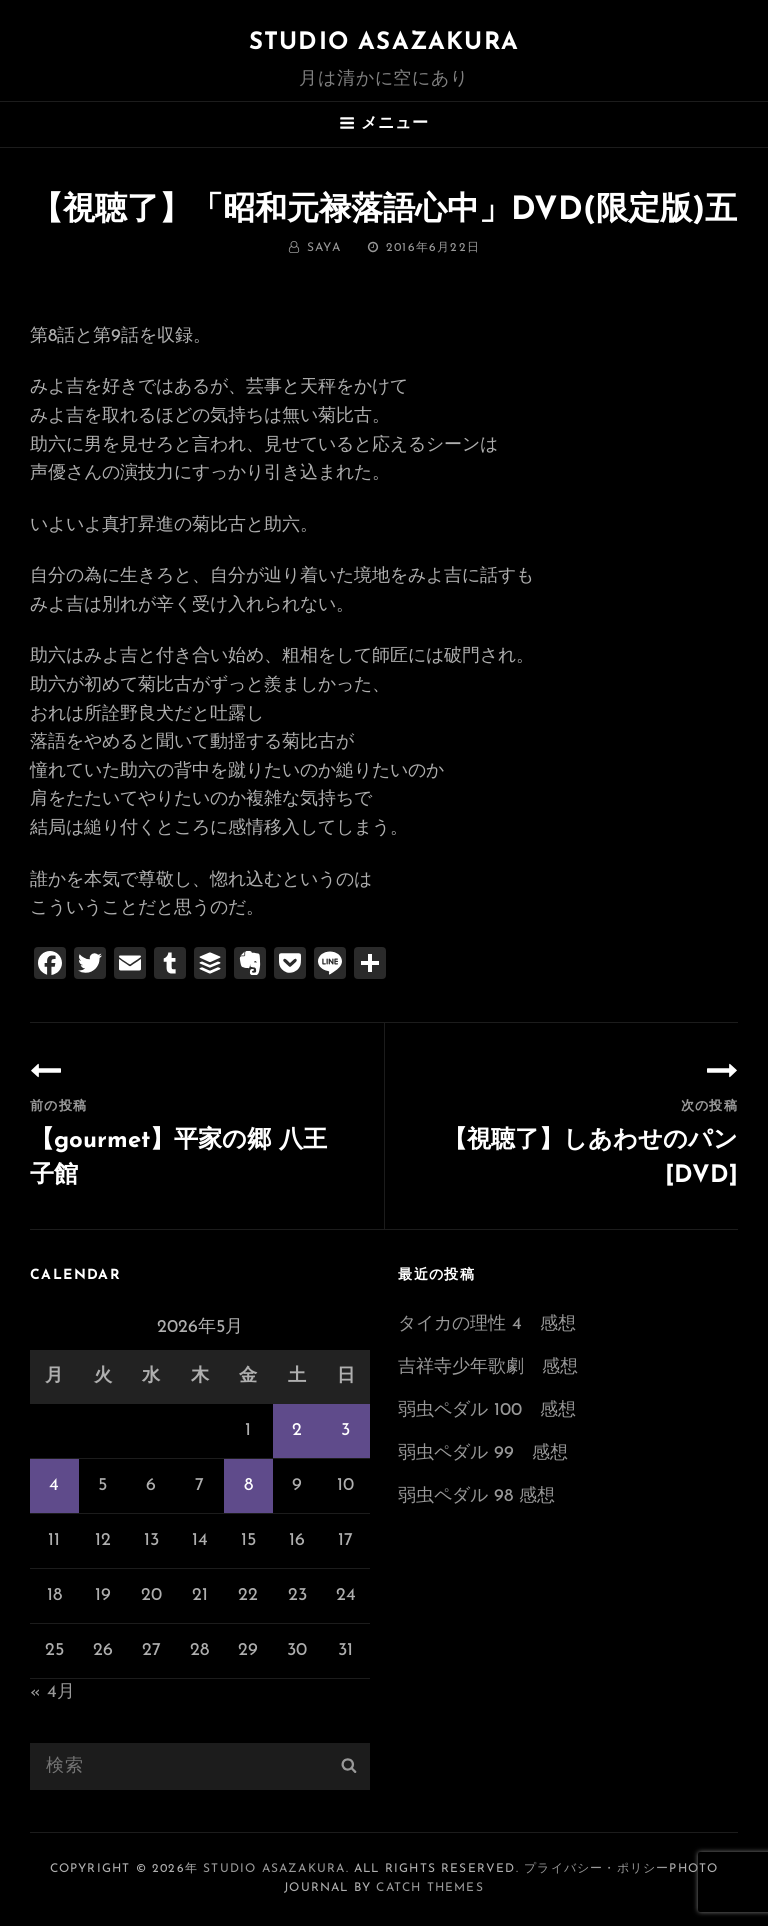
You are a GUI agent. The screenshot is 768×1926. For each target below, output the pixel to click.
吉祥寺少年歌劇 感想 (488, 1367)
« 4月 (52, 1692)
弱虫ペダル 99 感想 (483, 1453)
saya (324, 248)
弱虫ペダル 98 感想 (476, 1496)
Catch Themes (429, 1888)
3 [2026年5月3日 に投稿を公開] (345, 1430)
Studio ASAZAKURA (384, 43)
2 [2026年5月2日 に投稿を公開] (297, 1430)
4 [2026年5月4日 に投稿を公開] (54, 1485)
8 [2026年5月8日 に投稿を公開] (248, 1485)
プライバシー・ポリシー (596, 1869)
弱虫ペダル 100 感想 (487, 1410)
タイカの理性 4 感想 (487, 1324)
